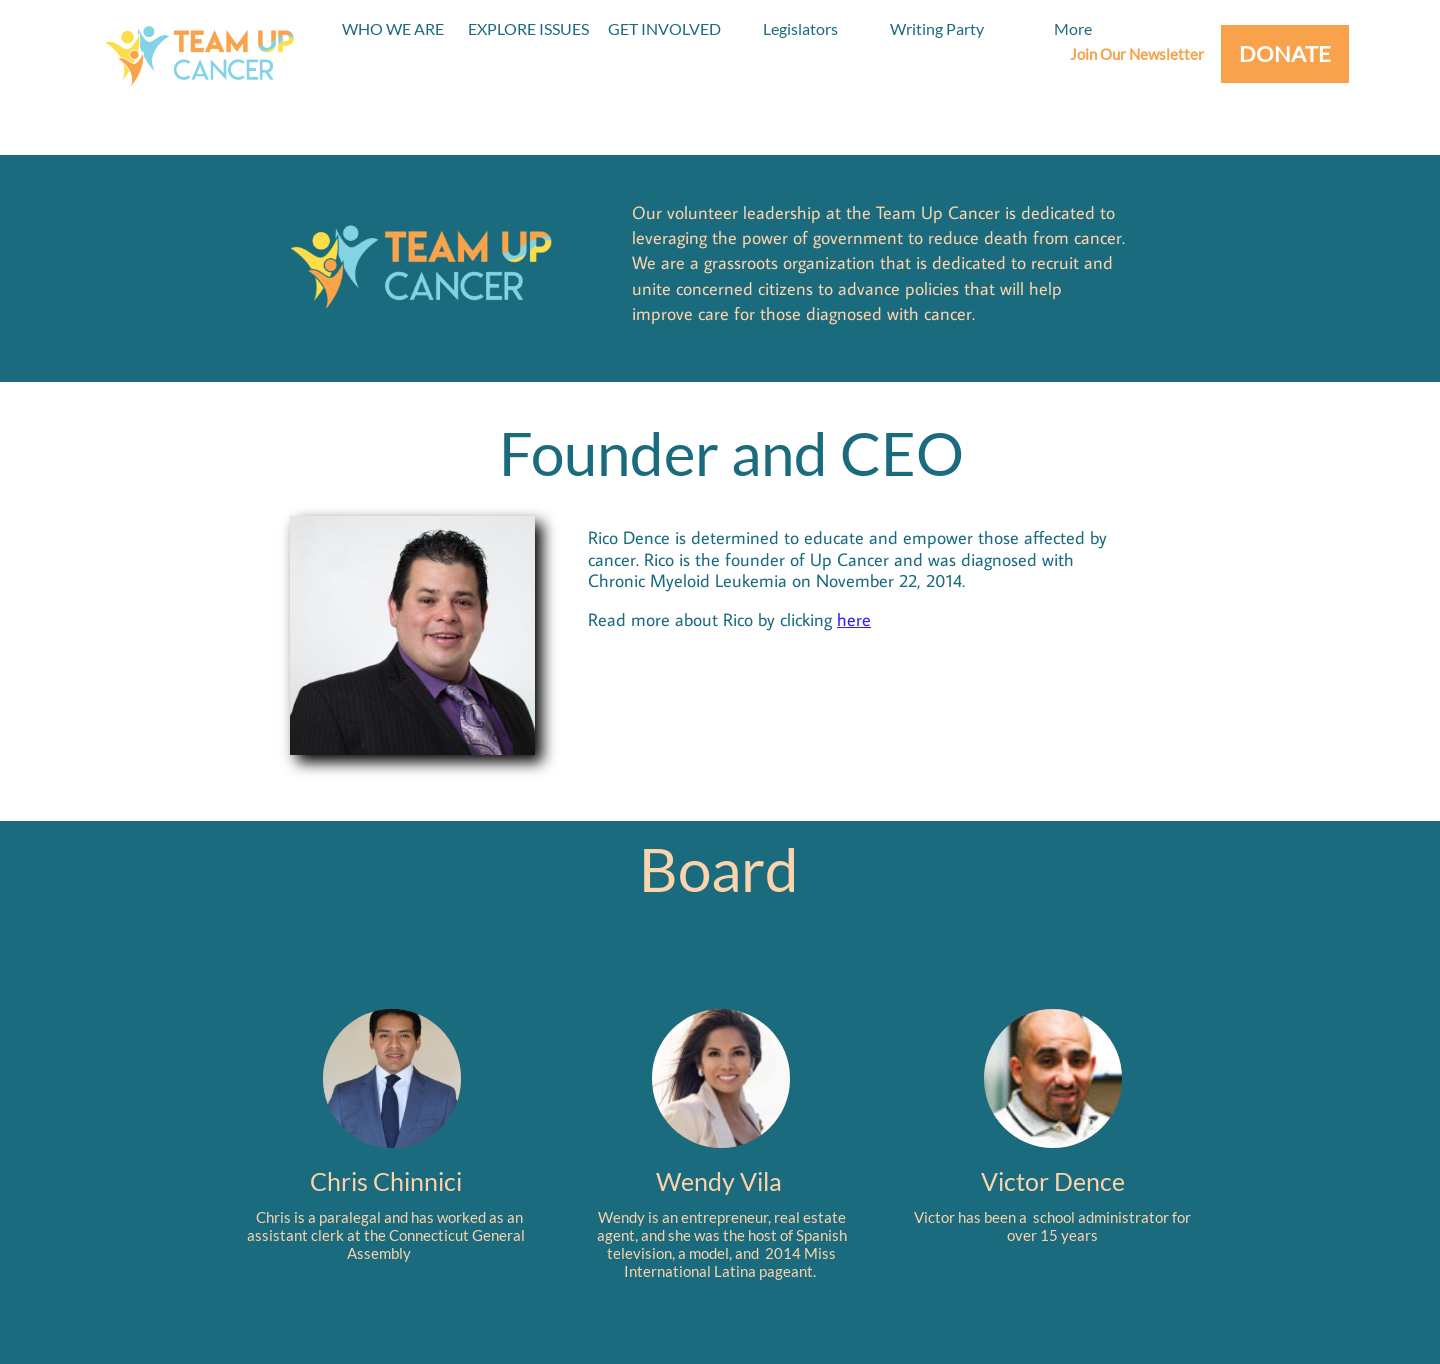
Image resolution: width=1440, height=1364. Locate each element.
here (854, 619)
